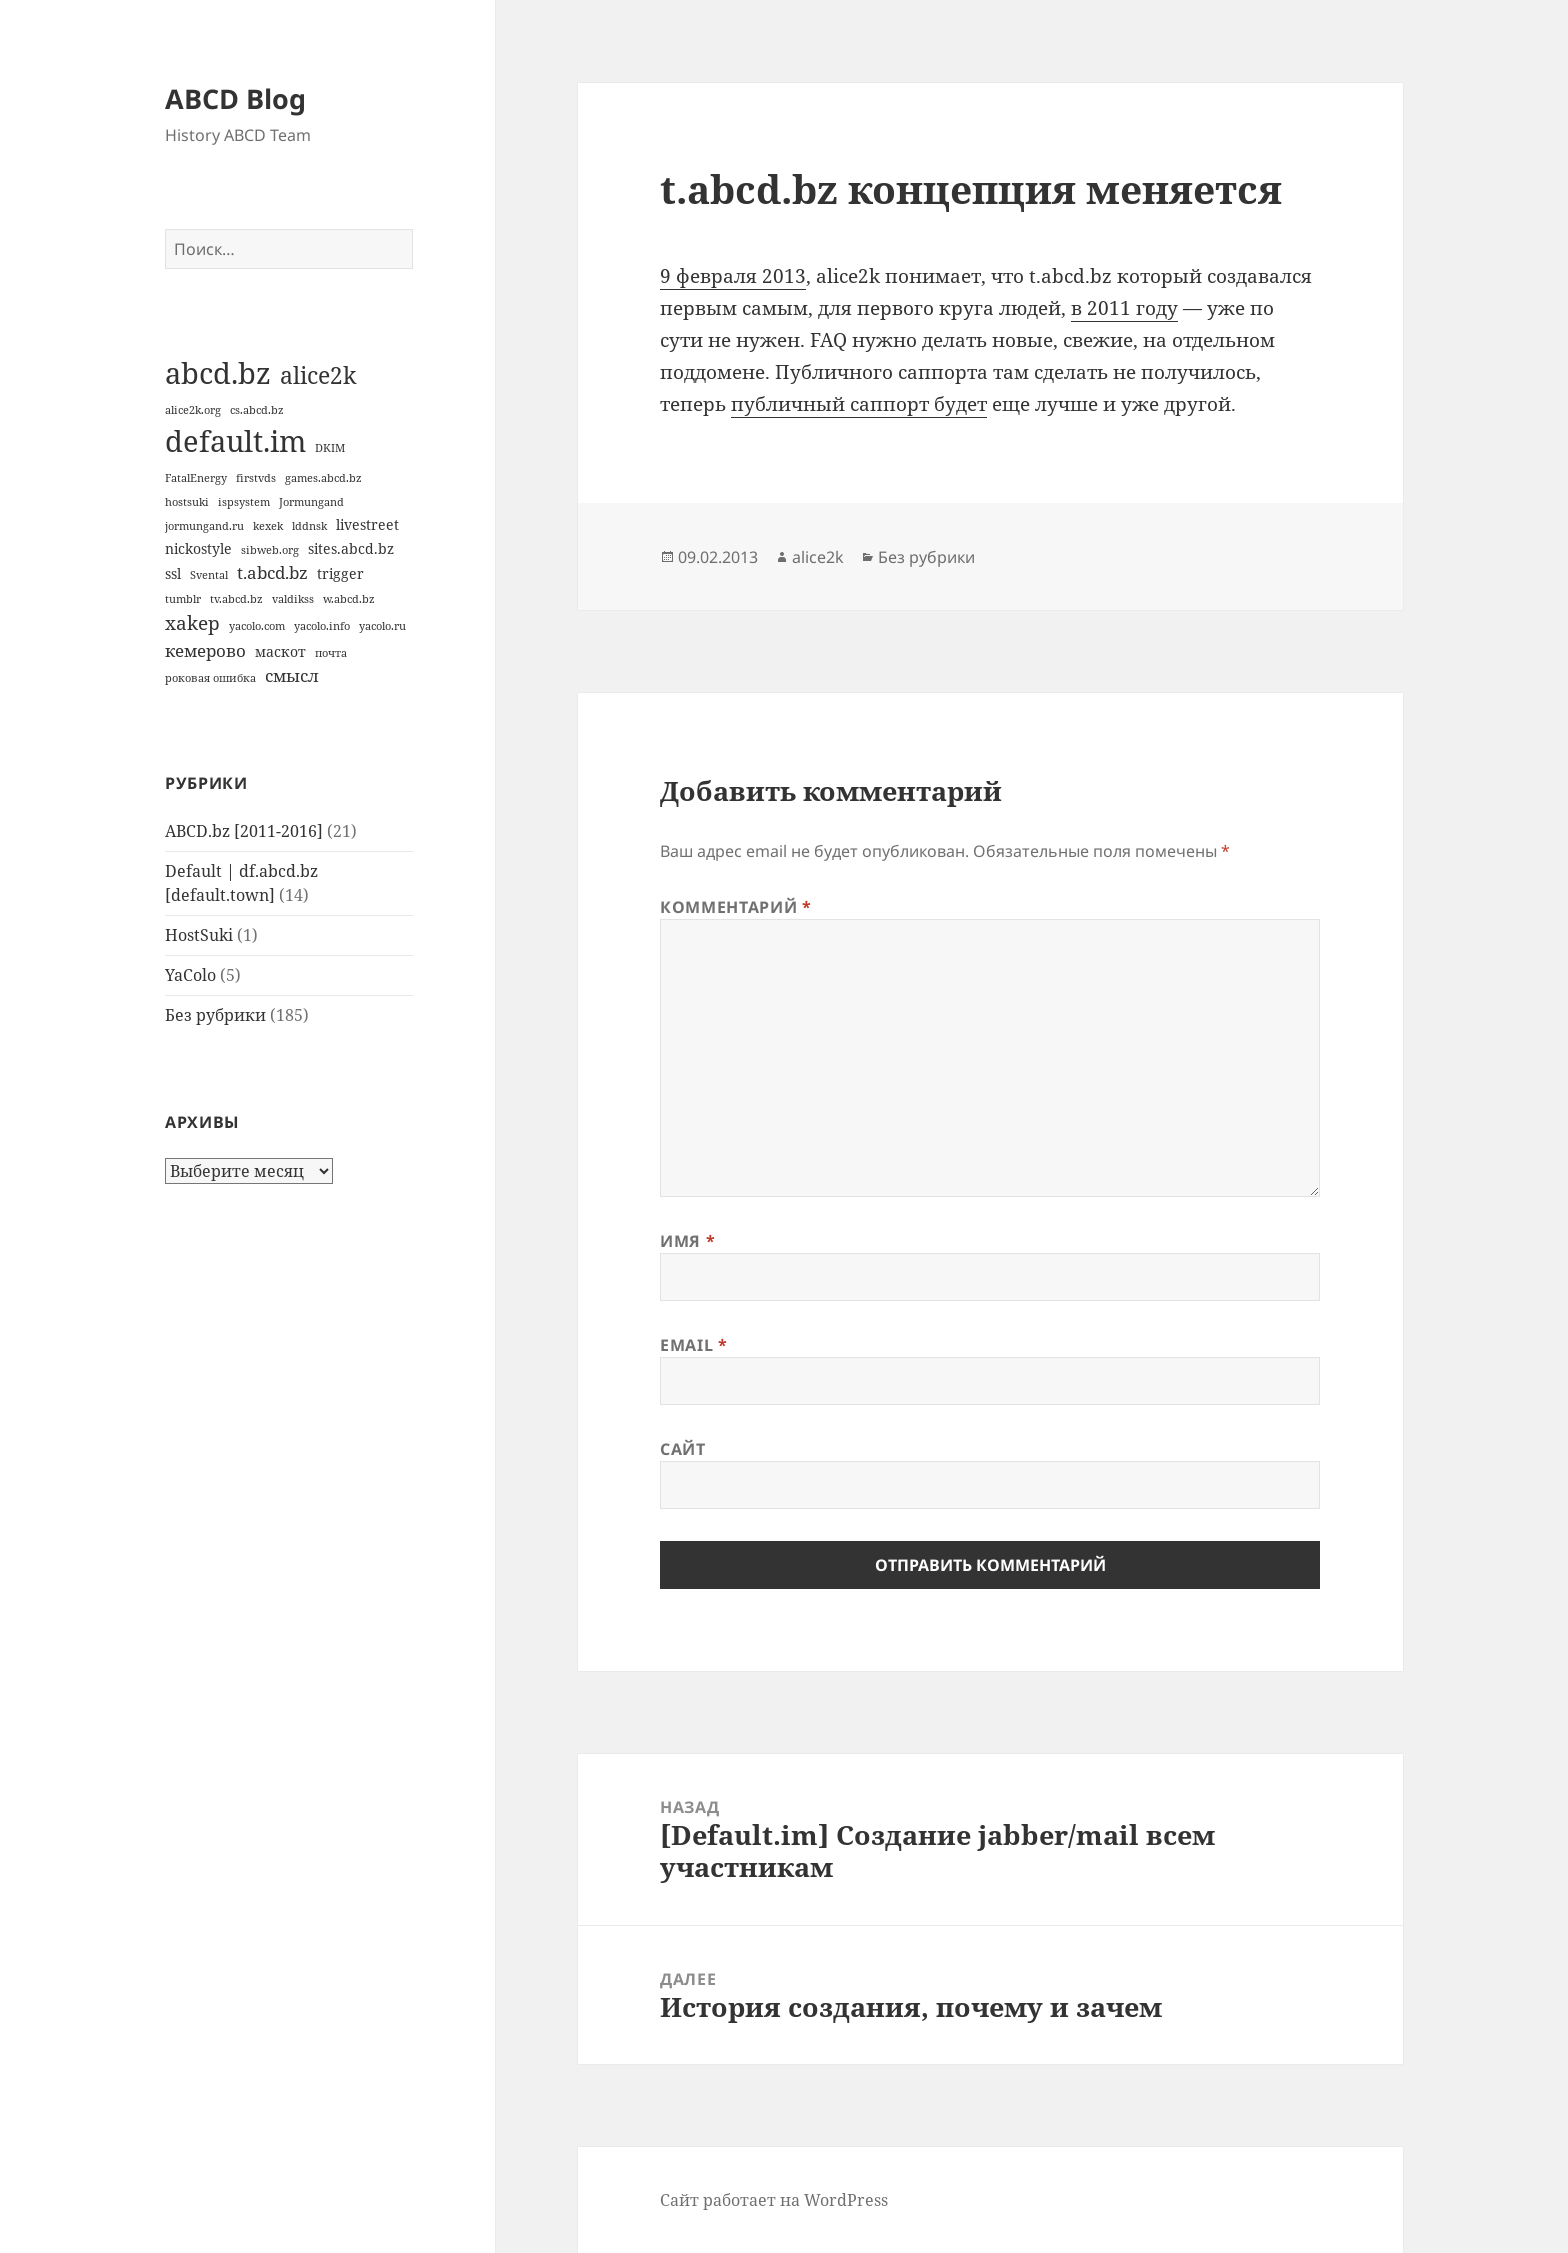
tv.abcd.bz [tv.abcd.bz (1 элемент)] (236, 599)
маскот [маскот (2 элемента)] (280, 651)
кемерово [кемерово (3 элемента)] (205, 650)
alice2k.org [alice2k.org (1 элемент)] (193, 410)
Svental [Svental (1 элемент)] (209, 575)
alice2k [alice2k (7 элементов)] (318, 375)
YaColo (190, 975)
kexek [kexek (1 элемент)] (268, 526)
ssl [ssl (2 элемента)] (173, 573)
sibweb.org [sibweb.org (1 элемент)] (270, 550)
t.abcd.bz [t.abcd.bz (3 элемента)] (272, 572)
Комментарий (735, 907)
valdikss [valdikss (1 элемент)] (293, 599)
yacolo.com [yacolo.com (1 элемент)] (257, 626)
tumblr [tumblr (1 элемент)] (183, 599)
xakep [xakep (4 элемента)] (192, 623)
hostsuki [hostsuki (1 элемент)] (187, 502)
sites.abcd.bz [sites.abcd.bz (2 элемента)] (351, 548)
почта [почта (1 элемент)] (331, 653)
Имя (687, 1241)
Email (693, 1345)
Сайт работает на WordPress (774, 2200)
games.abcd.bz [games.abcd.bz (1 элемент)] (323, 478)
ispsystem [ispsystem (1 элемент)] (244, 502)
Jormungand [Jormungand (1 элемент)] (311, 502)
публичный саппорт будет (859, 404)
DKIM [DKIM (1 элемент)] (330, 448)
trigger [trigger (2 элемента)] (340, 573)
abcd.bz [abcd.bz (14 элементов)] (218, 373)
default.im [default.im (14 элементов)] (235, 441)
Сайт (683, 1449)
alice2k (818, 557)
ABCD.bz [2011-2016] (244, 831)
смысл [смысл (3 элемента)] (292, 675)
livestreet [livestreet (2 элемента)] (367, 524)
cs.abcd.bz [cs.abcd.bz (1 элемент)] (257, 410)
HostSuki (199, 935)
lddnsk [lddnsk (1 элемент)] (309, 526)
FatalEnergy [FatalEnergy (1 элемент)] (196, 478)
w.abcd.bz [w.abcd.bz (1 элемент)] (349, 599)
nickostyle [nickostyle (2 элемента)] (198, 548)
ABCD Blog (235, 98)
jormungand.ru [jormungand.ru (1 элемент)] (204, 526)
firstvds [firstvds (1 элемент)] (256, 478)
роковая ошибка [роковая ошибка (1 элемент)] (210, 678)
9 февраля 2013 (733, 276)
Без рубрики (215, 1015)
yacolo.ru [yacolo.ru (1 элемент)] (382, 626)
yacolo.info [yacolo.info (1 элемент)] (322, 626)
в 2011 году (1124, 308)
